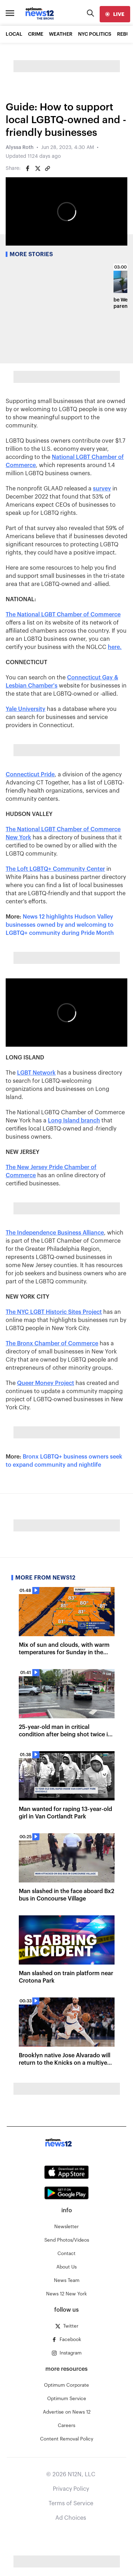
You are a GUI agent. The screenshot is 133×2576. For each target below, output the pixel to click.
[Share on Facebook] (28, 168)
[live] (115, 14)
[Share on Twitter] (37, 168)
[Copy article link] (47, 168)
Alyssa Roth (20, 147)
